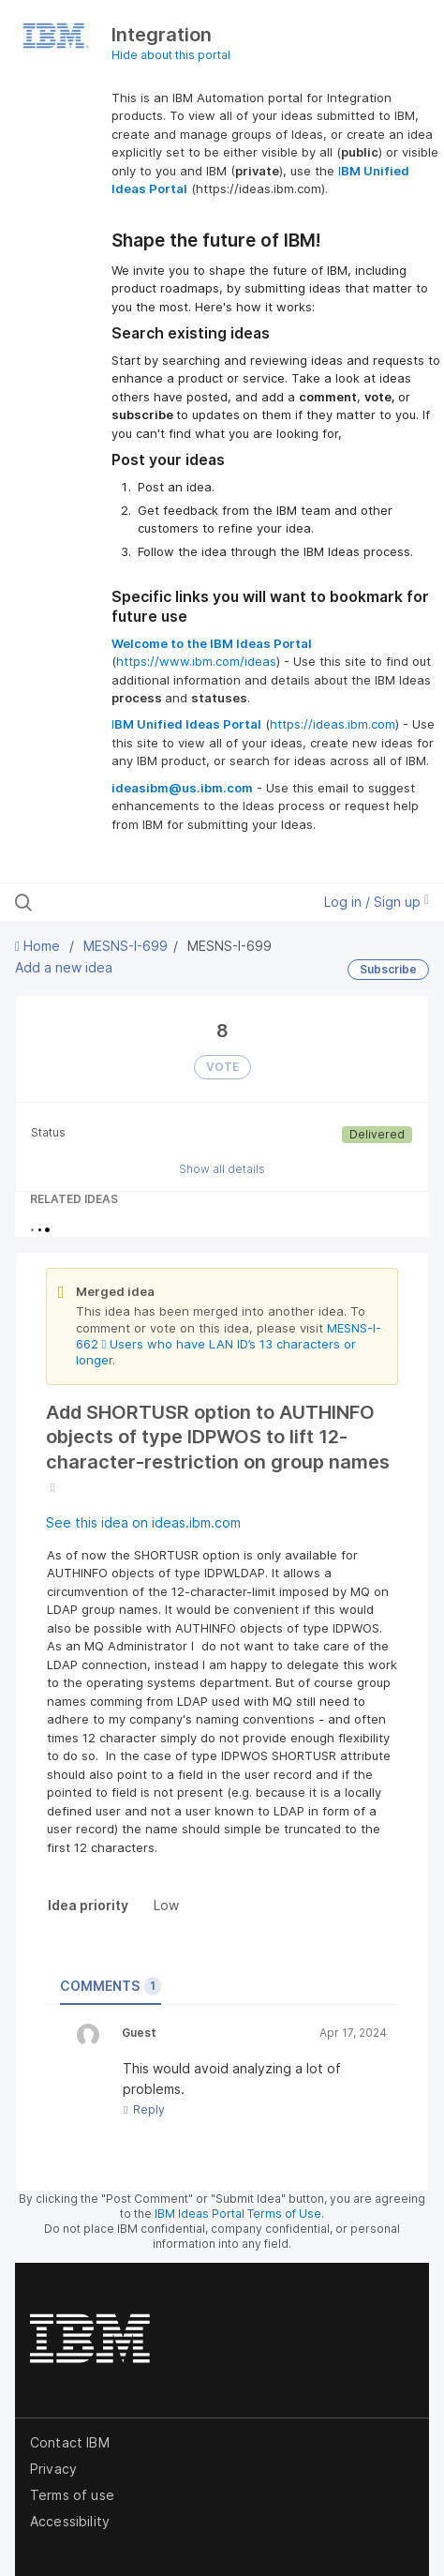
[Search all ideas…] (134, 902)
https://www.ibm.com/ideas (196, 661)
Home (39, 946)
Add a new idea (63, 967)
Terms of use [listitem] (72, 2495)
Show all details (222, 1169)
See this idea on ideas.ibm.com (143, 1522)
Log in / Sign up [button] (376, 902)
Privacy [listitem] (53, 2469)
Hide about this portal (170, 55)
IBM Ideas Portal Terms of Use (238, 2214)
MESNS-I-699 (125, 946)
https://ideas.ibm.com (332, 723)
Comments (110, 1986)
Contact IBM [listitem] (70, 2442)
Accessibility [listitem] (70, 2521)
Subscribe (388, 969)
